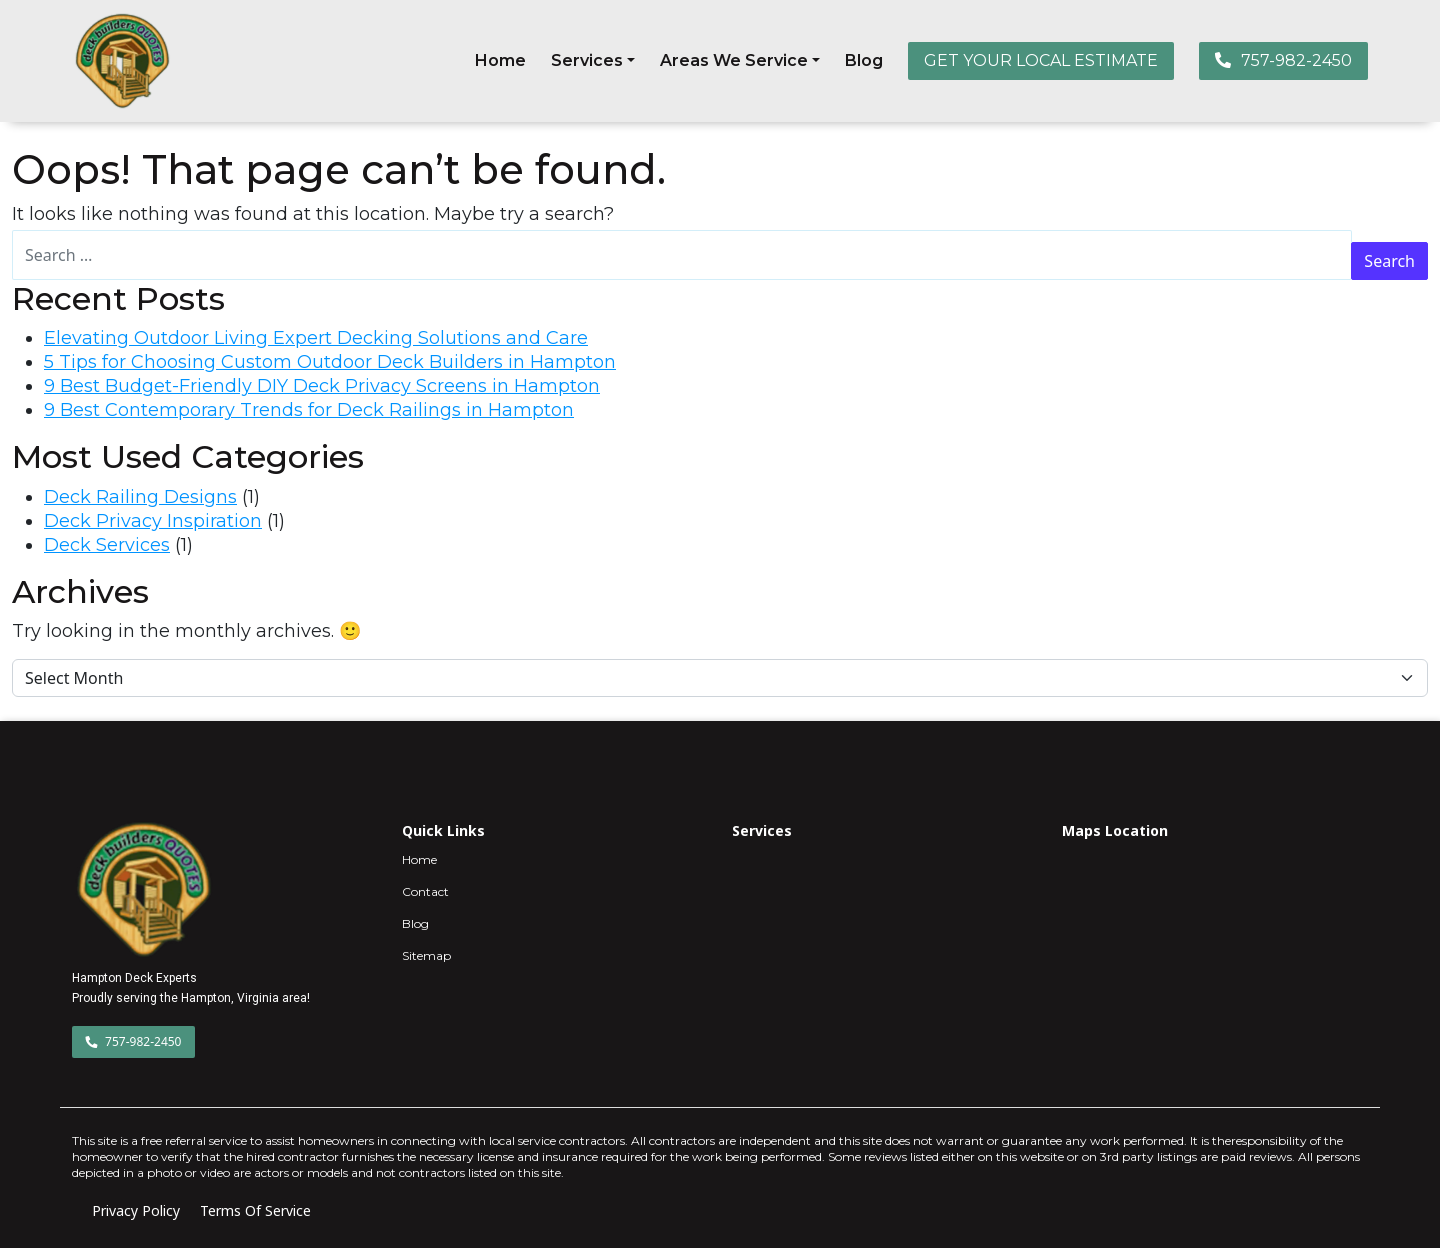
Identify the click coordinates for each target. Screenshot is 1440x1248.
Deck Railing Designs (140, 497)
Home (500, 60)
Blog (864, 60)
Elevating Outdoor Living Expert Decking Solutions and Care (316, 338)
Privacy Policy (136, 1210)
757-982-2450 (1283, 60)
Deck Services (107, 545)
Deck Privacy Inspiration (153, 521)
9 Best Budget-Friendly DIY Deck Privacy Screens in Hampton (322, 386)
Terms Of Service (255, 1210)
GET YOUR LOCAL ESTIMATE (1041, 60)
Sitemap (426, 955)
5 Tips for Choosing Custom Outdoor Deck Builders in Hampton (330, 362)
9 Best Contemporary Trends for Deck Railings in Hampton (309, 410)
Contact (425, 891)
